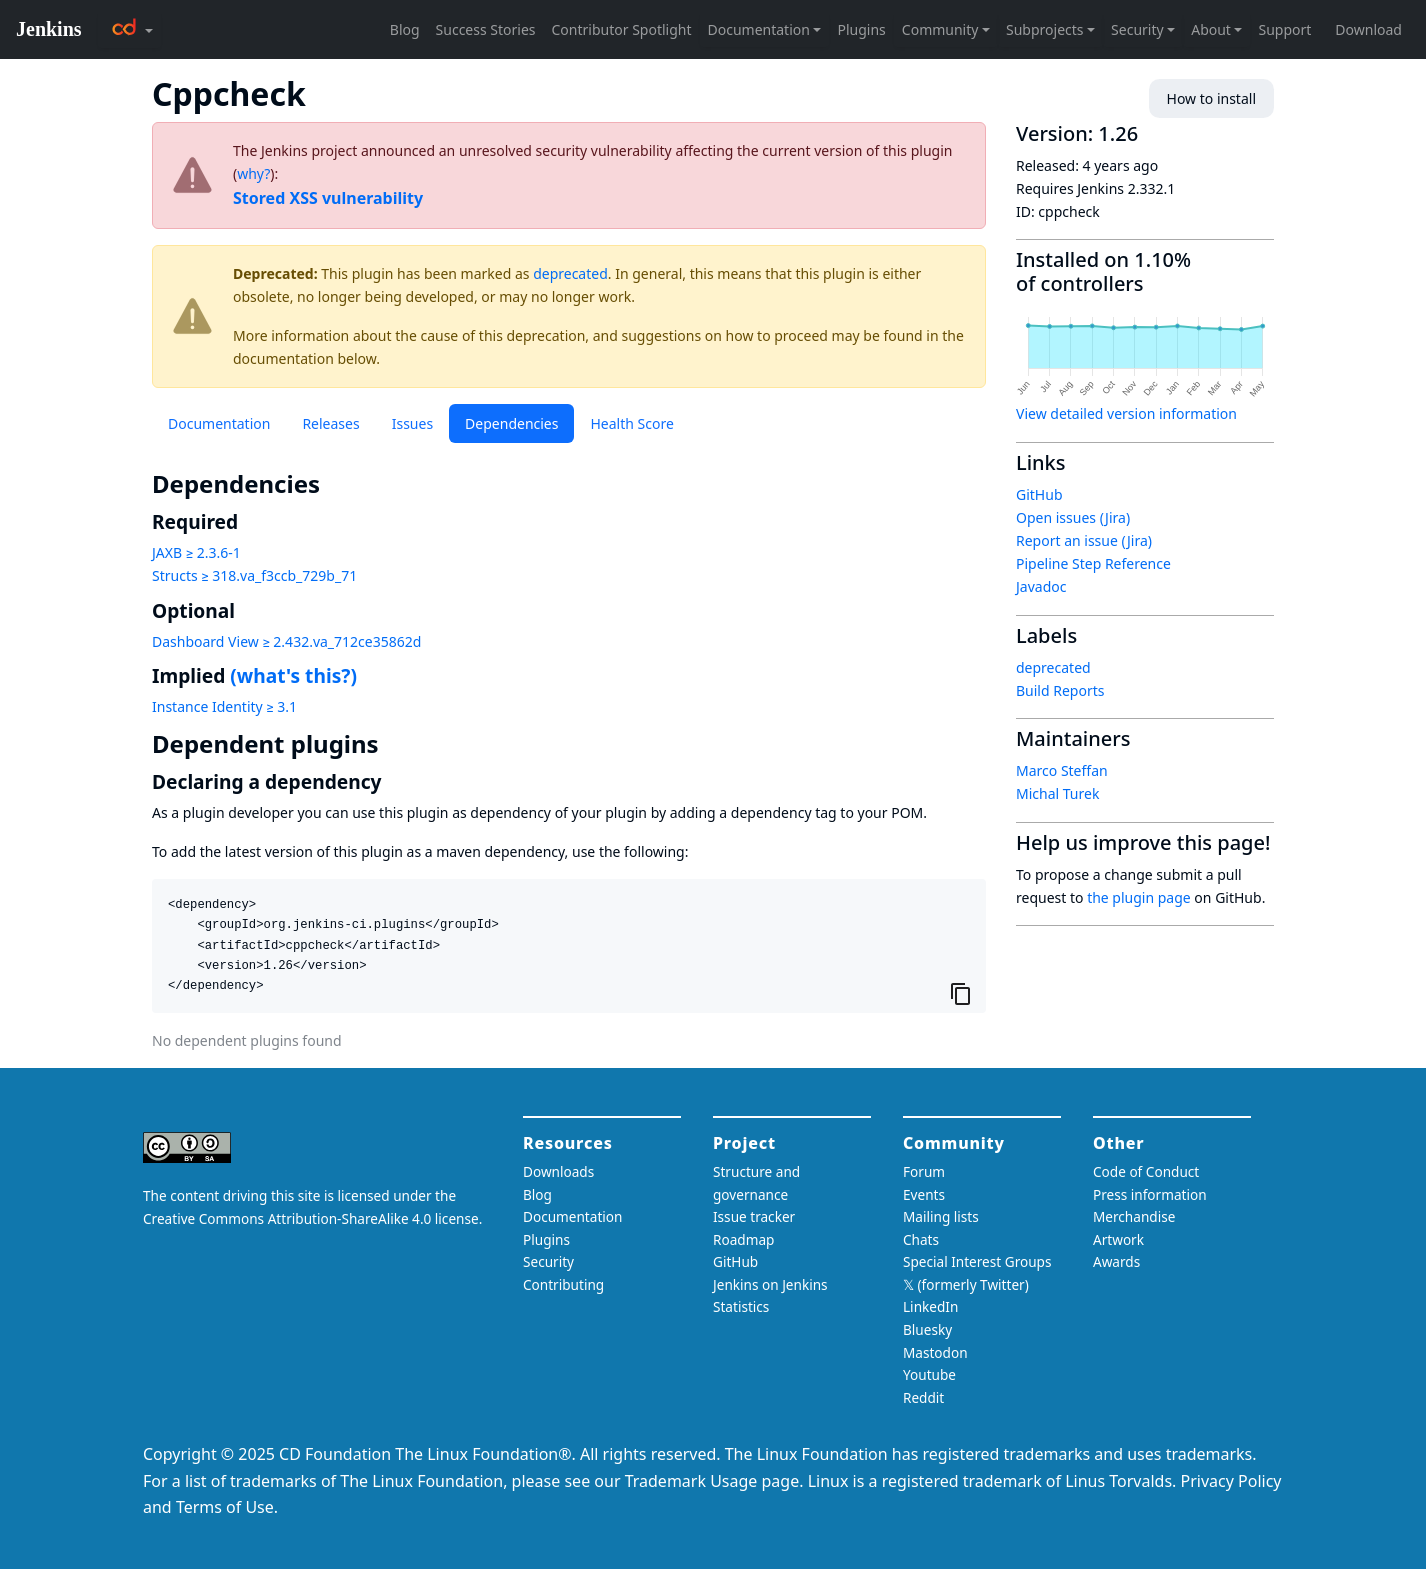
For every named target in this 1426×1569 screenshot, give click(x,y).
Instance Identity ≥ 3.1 (224, 706)
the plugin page (1139, 897)
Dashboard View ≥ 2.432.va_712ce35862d (286, 641)
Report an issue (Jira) (1084, 540)
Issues (412, 423)
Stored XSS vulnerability (328, 198)
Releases (330, 423)
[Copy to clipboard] (961, 993)
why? (253, 173)
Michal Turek (1057, 793)
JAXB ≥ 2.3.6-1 (196, 552)
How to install (1211, 98)
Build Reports (1060, 690)
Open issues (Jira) (1073, 517)
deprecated (570, 273)
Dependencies (511, 423)
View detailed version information (1126, 413)
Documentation (219, 423)
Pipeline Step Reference (1093, 563)
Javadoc (1041, 586)
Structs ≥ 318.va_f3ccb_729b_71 (254, 575)
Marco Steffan (1062, 770)
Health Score (631, 423)
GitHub (1039, 494)
